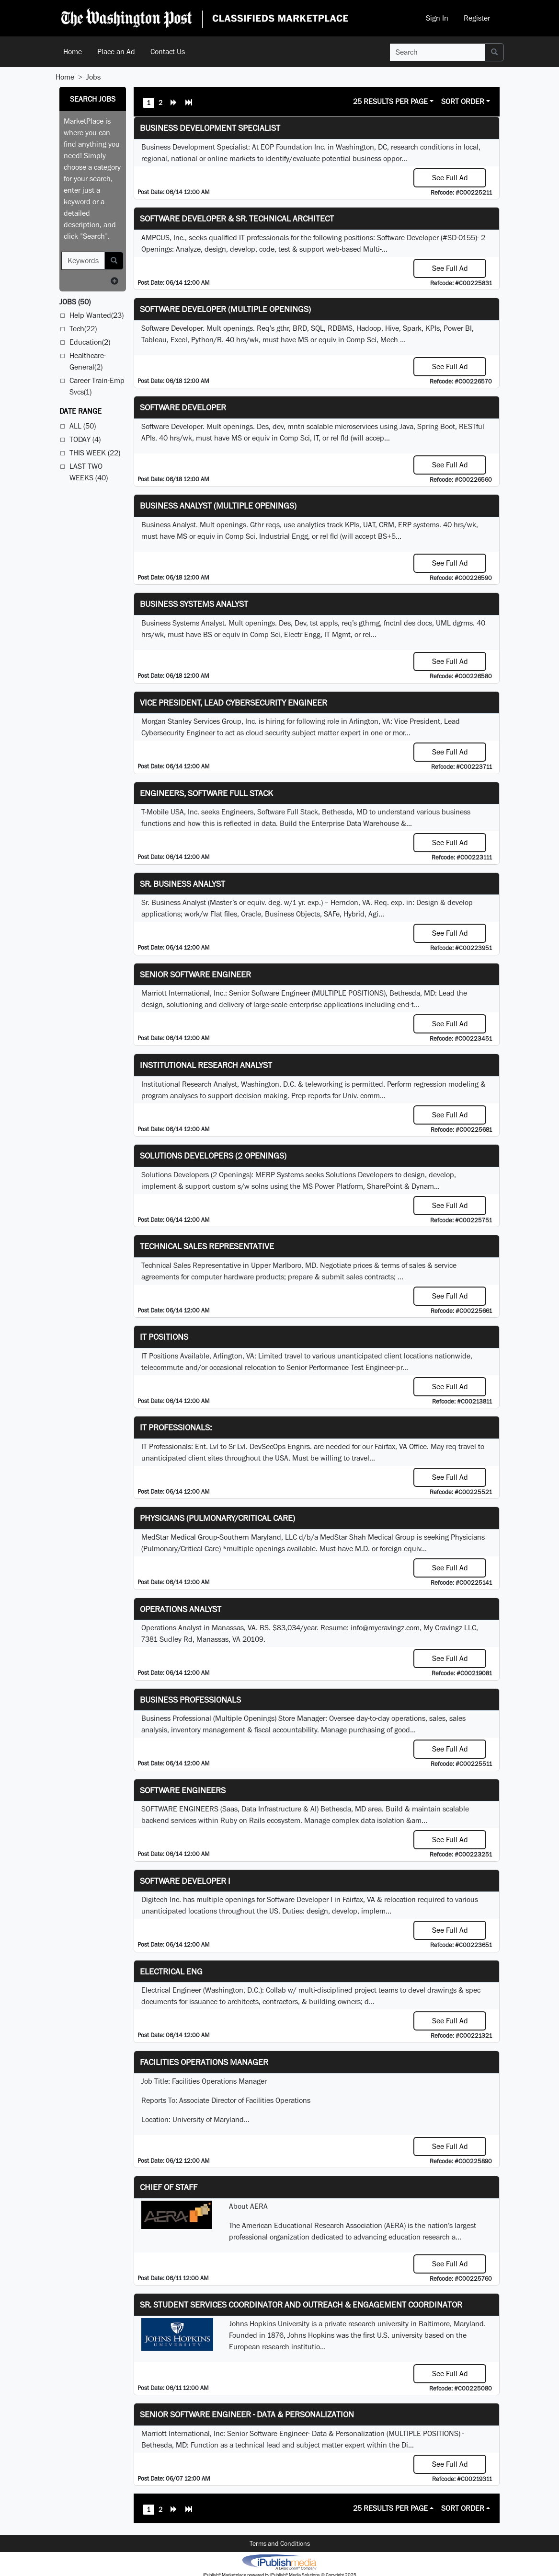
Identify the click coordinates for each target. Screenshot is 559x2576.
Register (477, 18)
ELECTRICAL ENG (171, 1971)
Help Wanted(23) (96, 315)
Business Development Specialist (210, 128)
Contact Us (167, 51)
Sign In (437, 18)
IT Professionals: (176, 1427)
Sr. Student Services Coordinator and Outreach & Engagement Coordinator (301, 2304)
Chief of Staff (168, 2187)
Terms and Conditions (280, 2543)
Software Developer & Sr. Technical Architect (237, 218)
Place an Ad (116, 51)
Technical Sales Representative (207, 1246)
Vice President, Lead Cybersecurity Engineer (233, 702)
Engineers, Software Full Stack (206, 793)
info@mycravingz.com (385, 1627)
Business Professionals (190, 1699)
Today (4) (85, 439)
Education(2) (89, 342)
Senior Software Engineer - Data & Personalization (247, 2414)
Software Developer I (185, 1881)
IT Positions (164, 1337)
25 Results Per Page (390, 101)
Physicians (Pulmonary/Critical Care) (217, 1518)
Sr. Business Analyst (182, 884)
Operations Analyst (180, 1609)
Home (72, 51)
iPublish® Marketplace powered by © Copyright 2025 (279, 2561)
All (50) (82, 425)
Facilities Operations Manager (204, 2062)
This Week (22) (94, 452)
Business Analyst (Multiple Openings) (218, 505)
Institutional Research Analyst (206, 1065)
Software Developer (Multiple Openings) (225, 309)
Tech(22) (83, 328)
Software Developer (183, 407)
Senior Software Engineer (195, 974)
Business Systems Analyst (194, 604)
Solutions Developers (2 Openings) (213, 1155)
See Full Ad (450, 177)
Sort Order (462, 101)
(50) (75, 301)
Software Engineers (183, 1790)
